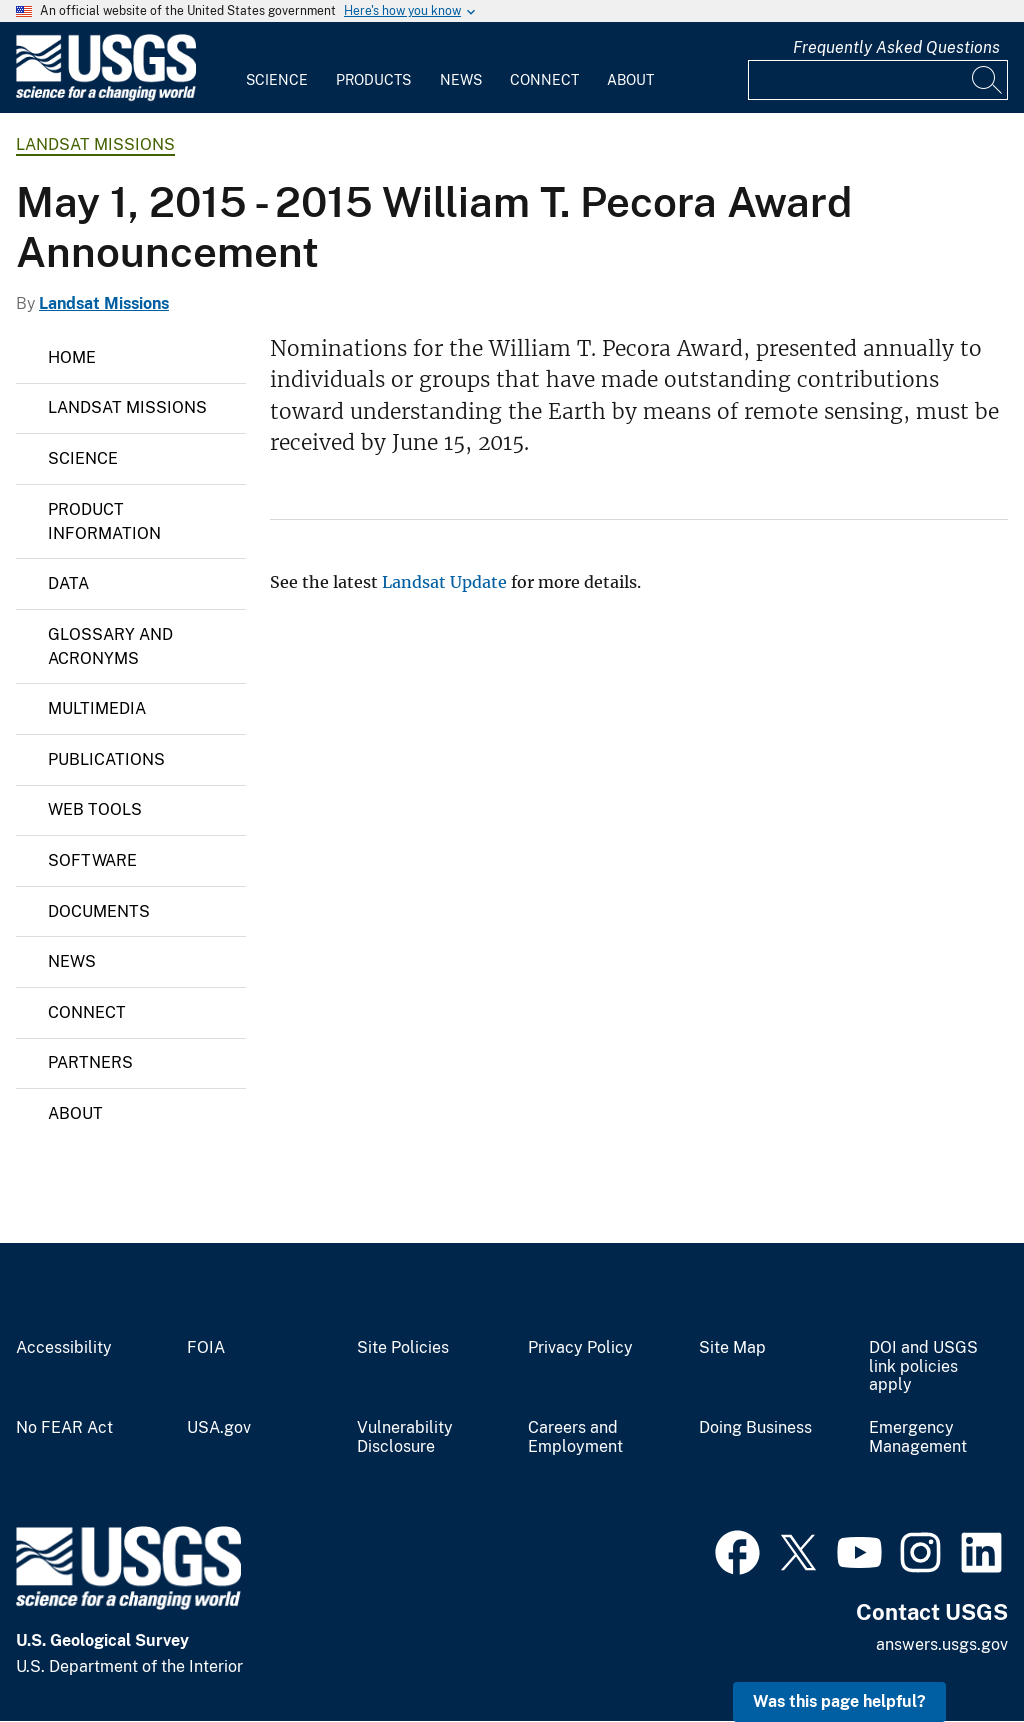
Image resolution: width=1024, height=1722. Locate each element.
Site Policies (403, 1348)
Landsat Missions (95, 144)
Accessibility (64, 1348)
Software (92, 860)
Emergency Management (918, 1437)
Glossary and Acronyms (110, 646)
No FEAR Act (64, 1428)
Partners (90, 1062)
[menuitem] (277, 68)
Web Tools (95, 809)
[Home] (106, 96)
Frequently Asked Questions (896, 47)
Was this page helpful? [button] (839, 1701)
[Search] (988, 80)
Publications (106, 759)
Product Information (104, 521)
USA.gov (219, 1428)
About (630, 80)
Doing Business (755, 1428)
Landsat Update (444, 582)
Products (373, 80)
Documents (99, 911)
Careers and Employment (575, 1437)
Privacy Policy (580, 1348)
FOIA (206, 1348)
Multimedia (97, 708)
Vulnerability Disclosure (405, 1437)
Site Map (732, 1348)
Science (277, 80)
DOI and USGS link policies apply (923, 1367)
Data (68, 583)
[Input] (878, 80)
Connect (544, 80)
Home (72, 357)
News (461, 80)
